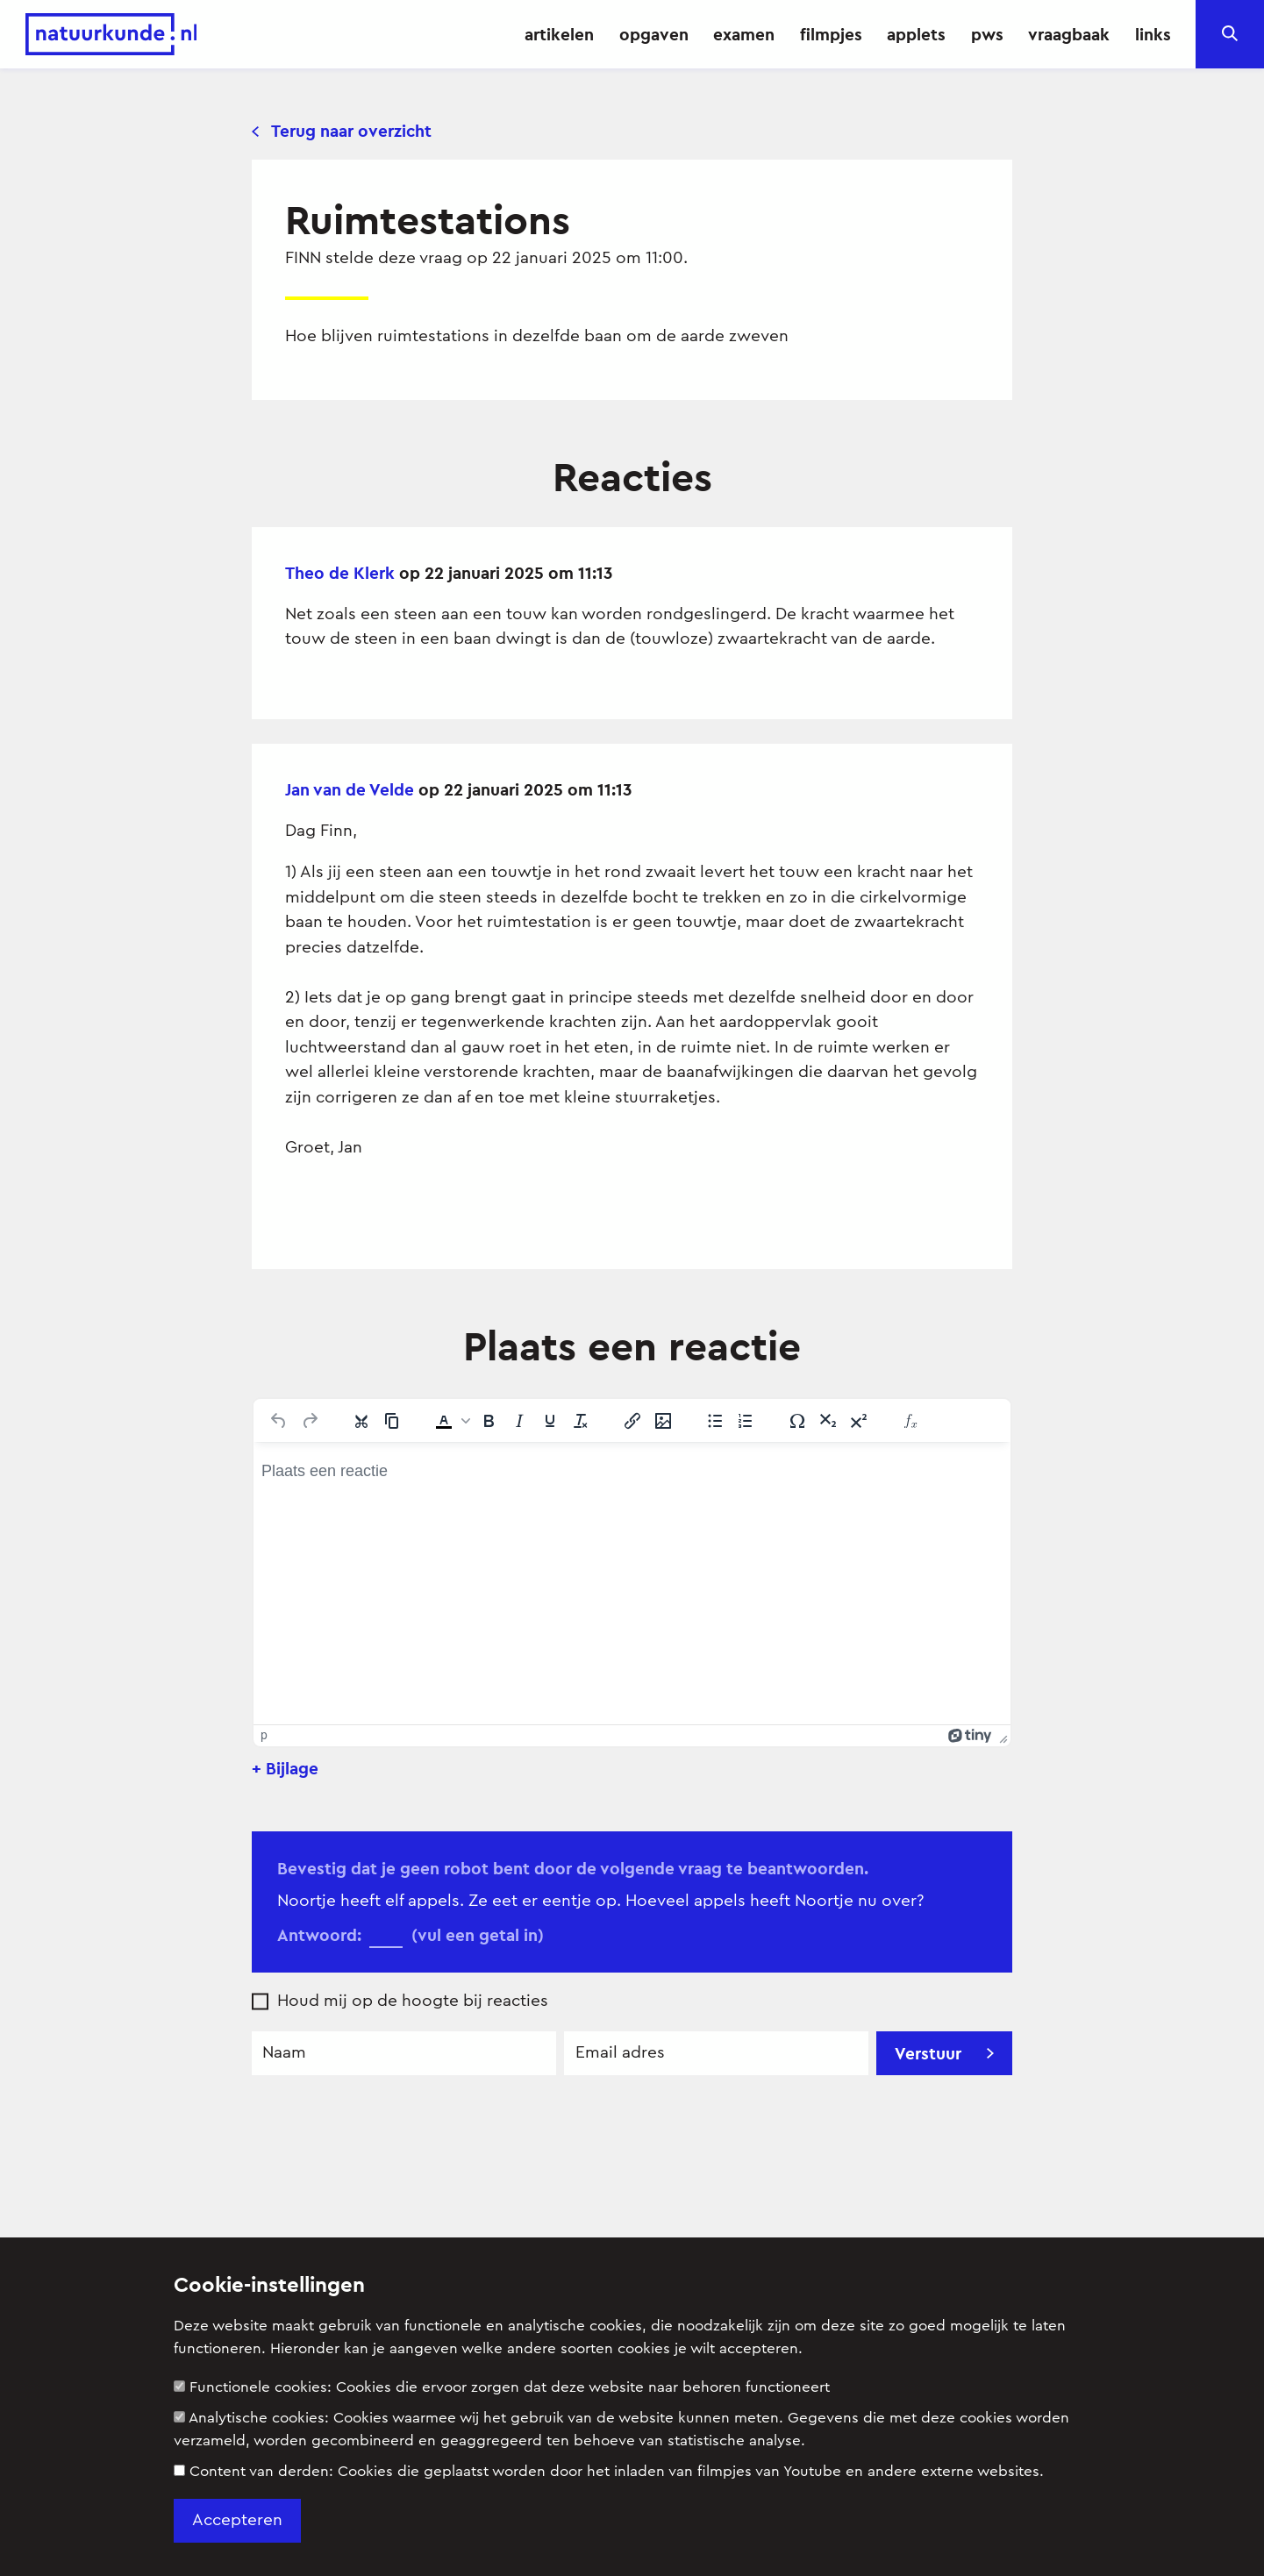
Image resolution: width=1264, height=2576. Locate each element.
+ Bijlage (285, 1768)
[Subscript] (828, 1421)
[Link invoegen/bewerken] (632, 1421)
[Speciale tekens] (797, 1421)
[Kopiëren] (392, 1421)
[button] (451, 1421)
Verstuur (944, 2053)
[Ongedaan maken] (279, 1421)
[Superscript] (859, 1421)
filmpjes (831, 34)
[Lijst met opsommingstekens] (715, 1421)
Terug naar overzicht (342, 130)
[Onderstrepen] (550, 1421)
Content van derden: (609, 2471)
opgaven (654, 34)
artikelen (559, 34)
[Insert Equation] (910, 1421)
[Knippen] (361, 1421)
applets (916, 34)
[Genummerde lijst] (746, 1421)
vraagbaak (1069, 34)
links (1153, 34)
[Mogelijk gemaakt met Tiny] (970, 1735)
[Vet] (488, 1421)
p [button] (264, 1735)
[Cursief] (519, 1421)
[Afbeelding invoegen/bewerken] (663, 1421)
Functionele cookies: (502, 2387)
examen (744, 34)
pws (987, 34)
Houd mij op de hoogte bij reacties (412, 2001)
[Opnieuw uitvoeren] (310, 1421)
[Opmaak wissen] (581, 1421)
